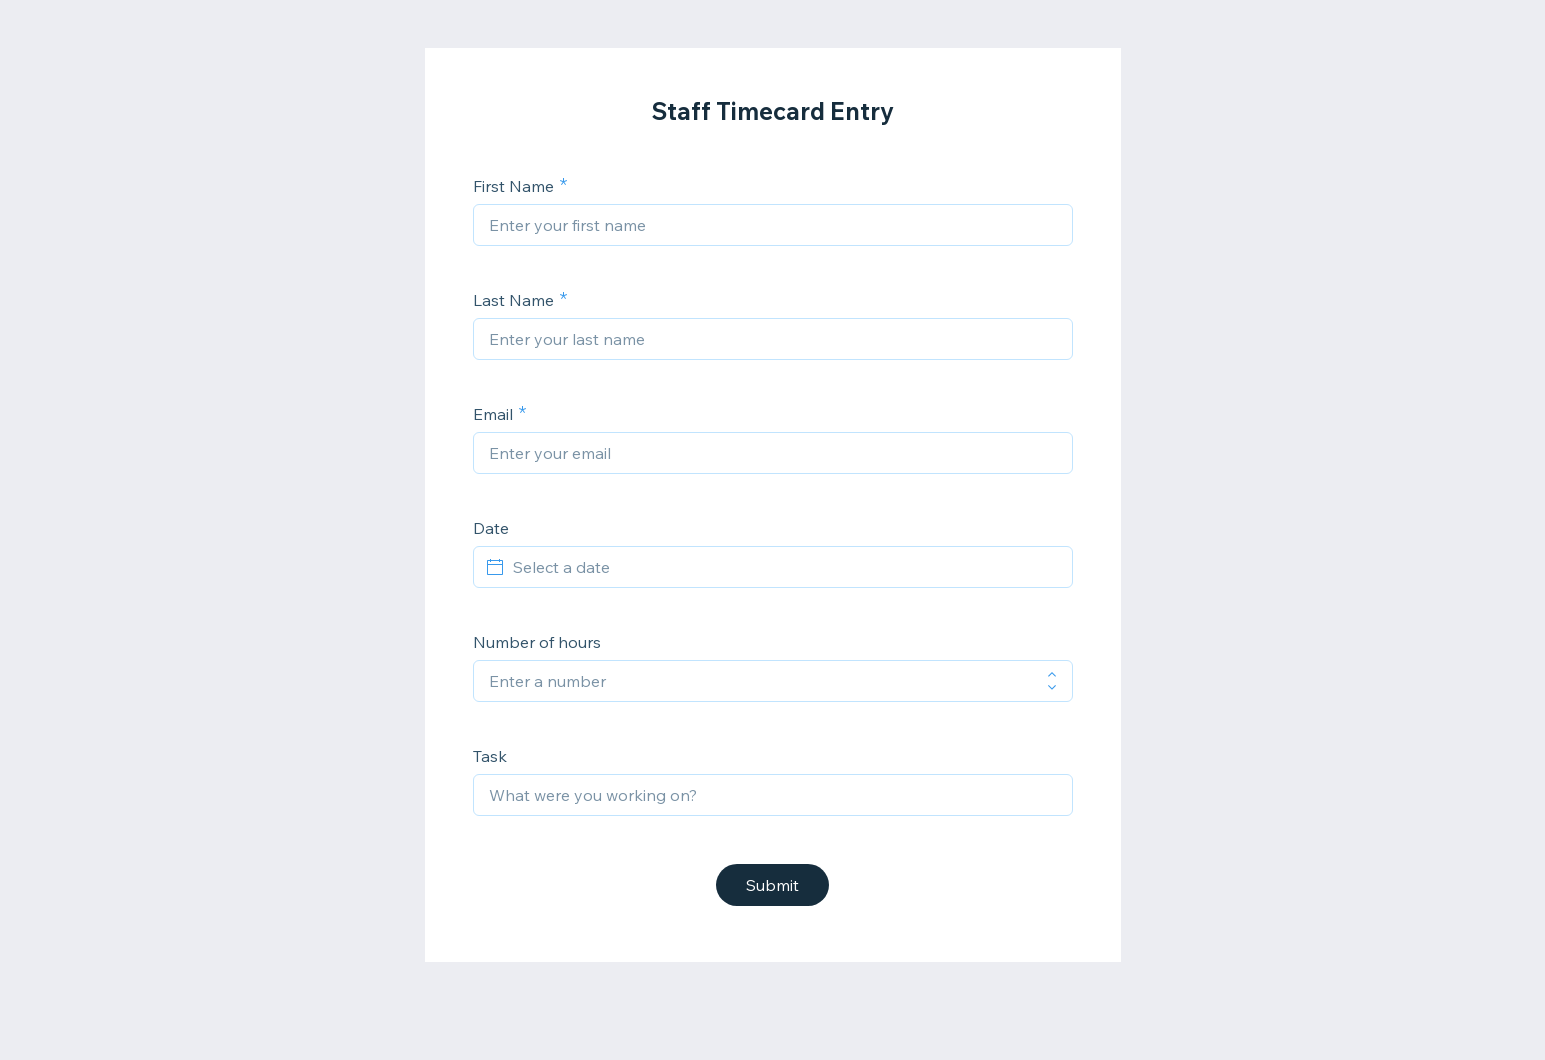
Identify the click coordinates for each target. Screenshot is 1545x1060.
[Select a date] (785, 567)
